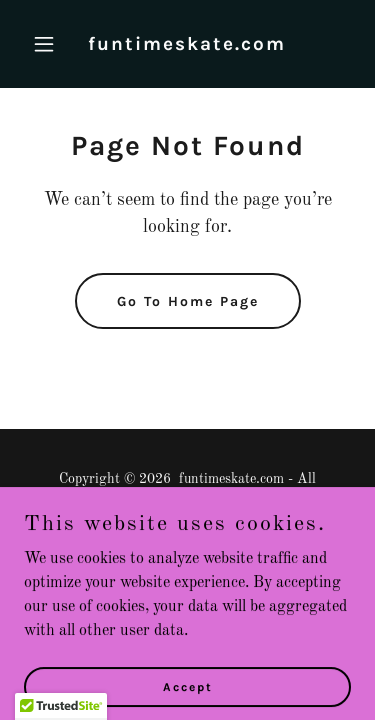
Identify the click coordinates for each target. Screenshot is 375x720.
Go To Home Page (188, 301)
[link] (187, 46)
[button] (48, 44)
